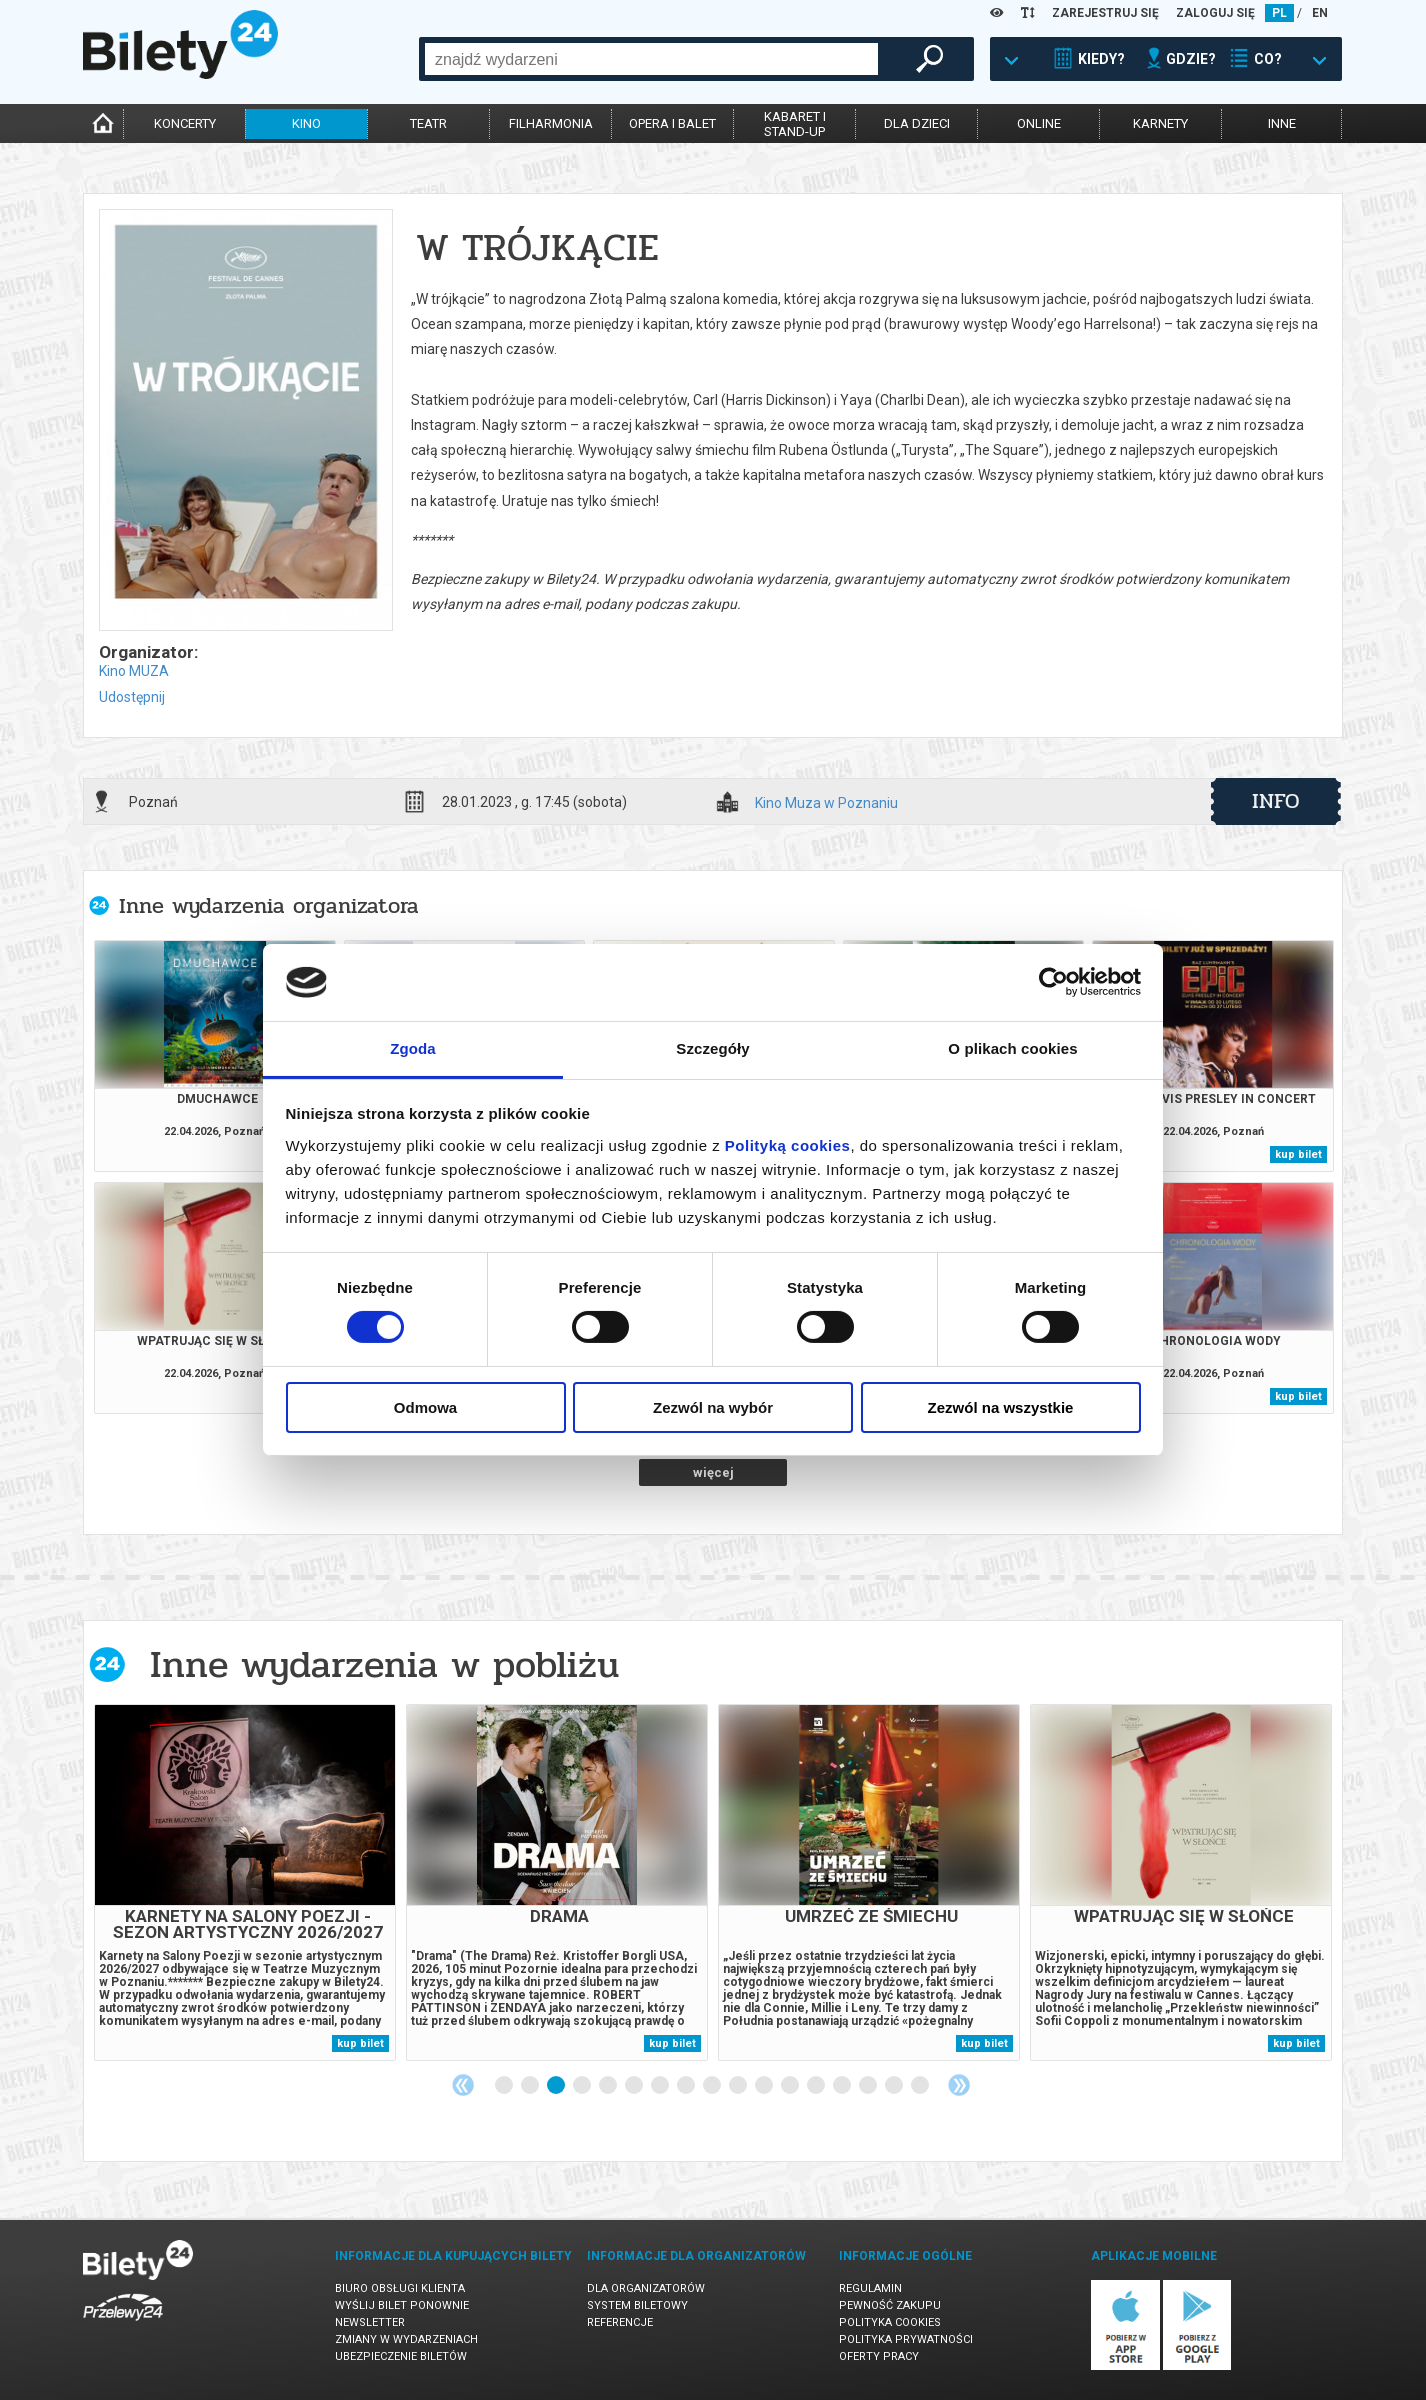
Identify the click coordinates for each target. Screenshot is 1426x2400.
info (1276, 801)
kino (306, 123)
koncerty (185, 123)
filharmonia (551, 123)
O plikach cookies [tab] (1012, 1048)
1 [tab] (505, 2086)
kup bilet (1298, 1154)
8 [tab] (687, 2086)
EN (1320, 13)
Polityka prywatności (906, 2339)
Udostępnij (132, 697)
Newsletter (370, 2322)
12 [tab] (791, 2086)
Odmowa (425, 1407)
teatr (428, 123)
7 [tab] (661, 2086)
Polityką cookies (788, 1145)
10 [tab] (739, 2086)
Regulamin (870, 2288)
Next (959, 2085)
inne (1282, 123)
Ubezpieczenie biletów (401, 2356)
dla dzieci (917, 123)
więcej (713, 1472)
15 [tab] (869, 2086)
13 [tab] (817, 2086)
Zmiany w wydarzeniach (406, 2339)
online (1039, 123)
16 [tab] (895, 2086)
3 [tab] (557, 2086)
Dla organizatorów (646, 2288)
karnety (1160, 123)
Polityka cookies (890, 2322)
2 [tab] (531, 2086)
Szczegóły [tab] (712, 1048)
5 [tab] (609, 2086)
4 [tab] (583, 2086)
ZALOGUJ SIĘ (1215, 13)
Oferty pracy (879, 2356)
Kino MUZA (134, 671)
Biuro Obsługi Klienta (400, 2288)
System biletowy (637, 2305)
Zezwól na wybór (713, 1407)
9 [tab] (713, 2086)
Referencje (620, 2322)
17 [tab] (921, 2086)
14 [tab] (843, 2086)
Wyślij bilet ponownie (402, 2305)
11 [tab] (765, 2086)
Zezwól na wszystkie (1001, 1407)
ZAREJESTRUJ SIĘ (1105, 13)
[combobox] (651, 59)
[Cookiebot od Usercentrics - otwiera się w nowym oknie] (1053, 982)
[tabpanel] (245, 1882)
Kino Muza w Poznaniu (826, 803)
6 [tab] (635, 2086)
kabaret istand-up (795, 124)
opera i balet (672, 123)
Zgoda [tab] (413, 1048)
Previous (463, 2085)
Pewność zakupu (890, 2305)
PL (1279, 13)
